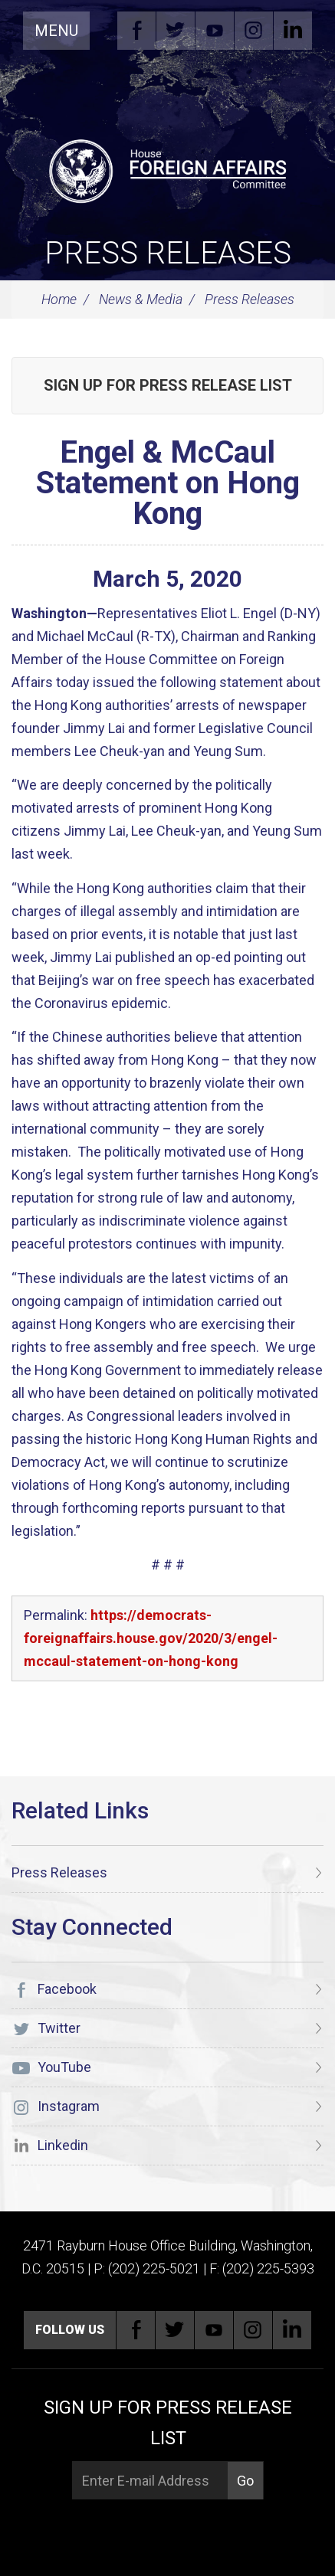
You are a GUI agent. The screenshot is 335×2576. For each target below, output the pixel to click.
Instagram (254, 30)
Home (59, 299)
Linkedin (293, 30)
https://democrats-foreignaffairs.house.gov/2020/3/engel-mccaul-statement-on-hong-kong (151, 1638)
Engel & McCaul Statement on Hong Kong (168, 483)
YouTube (214, 30)
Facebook (136, 30)
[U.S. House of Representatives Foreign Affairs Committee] (167, 169)
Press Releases (167, 253)
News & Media (140, 299)
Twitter (175, 30)
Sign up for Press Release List (168, 385)
